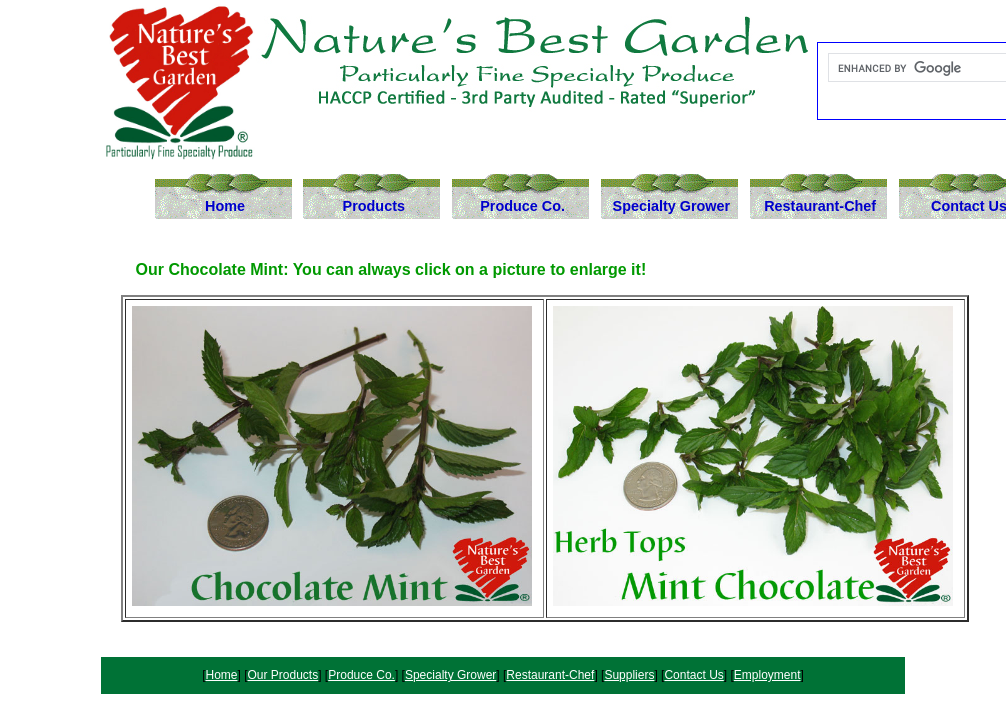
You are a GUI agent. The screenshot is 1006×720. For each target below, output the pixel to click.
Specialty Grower (672, 206)
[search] (918, 68)
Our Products (283, 675)
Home (225, 206)
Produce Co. (522, 206)
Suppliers (629, 675)
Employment (767, 675)
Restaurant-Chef (820, 206)
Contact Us (693, 675)
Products (374, 206)
